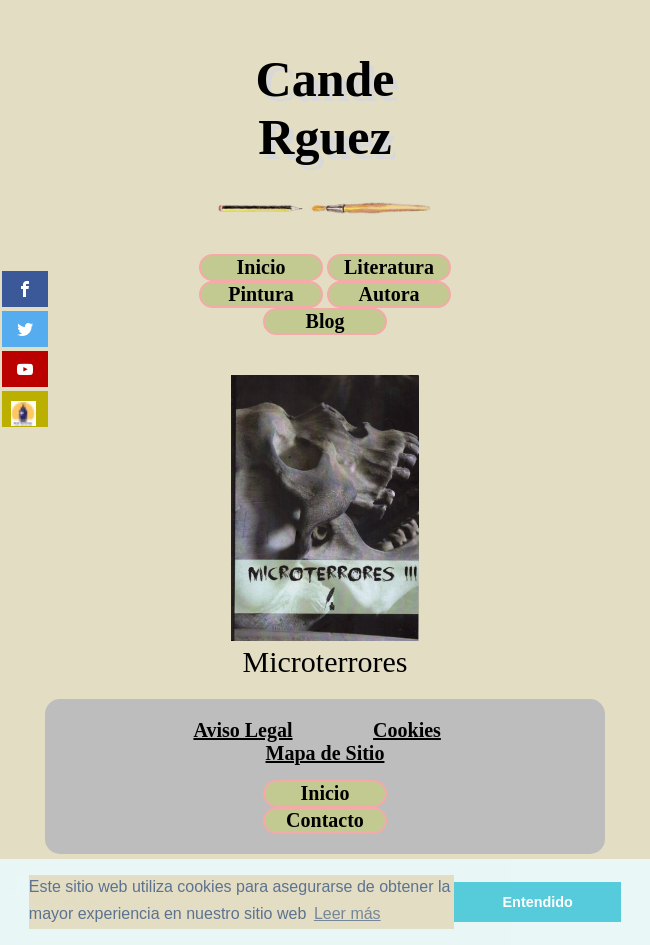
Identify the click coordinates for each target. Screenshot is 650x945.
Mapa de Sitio (325, 753)
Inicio (261, 267)
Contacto (325, 820)
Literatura (389, 267)
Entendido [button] (538, 902)
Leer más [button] (347, 913)
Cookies (407, 730)
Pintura (261, 294)
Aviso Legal (242, 730)
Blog (325, 321)
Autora (388, 294)
